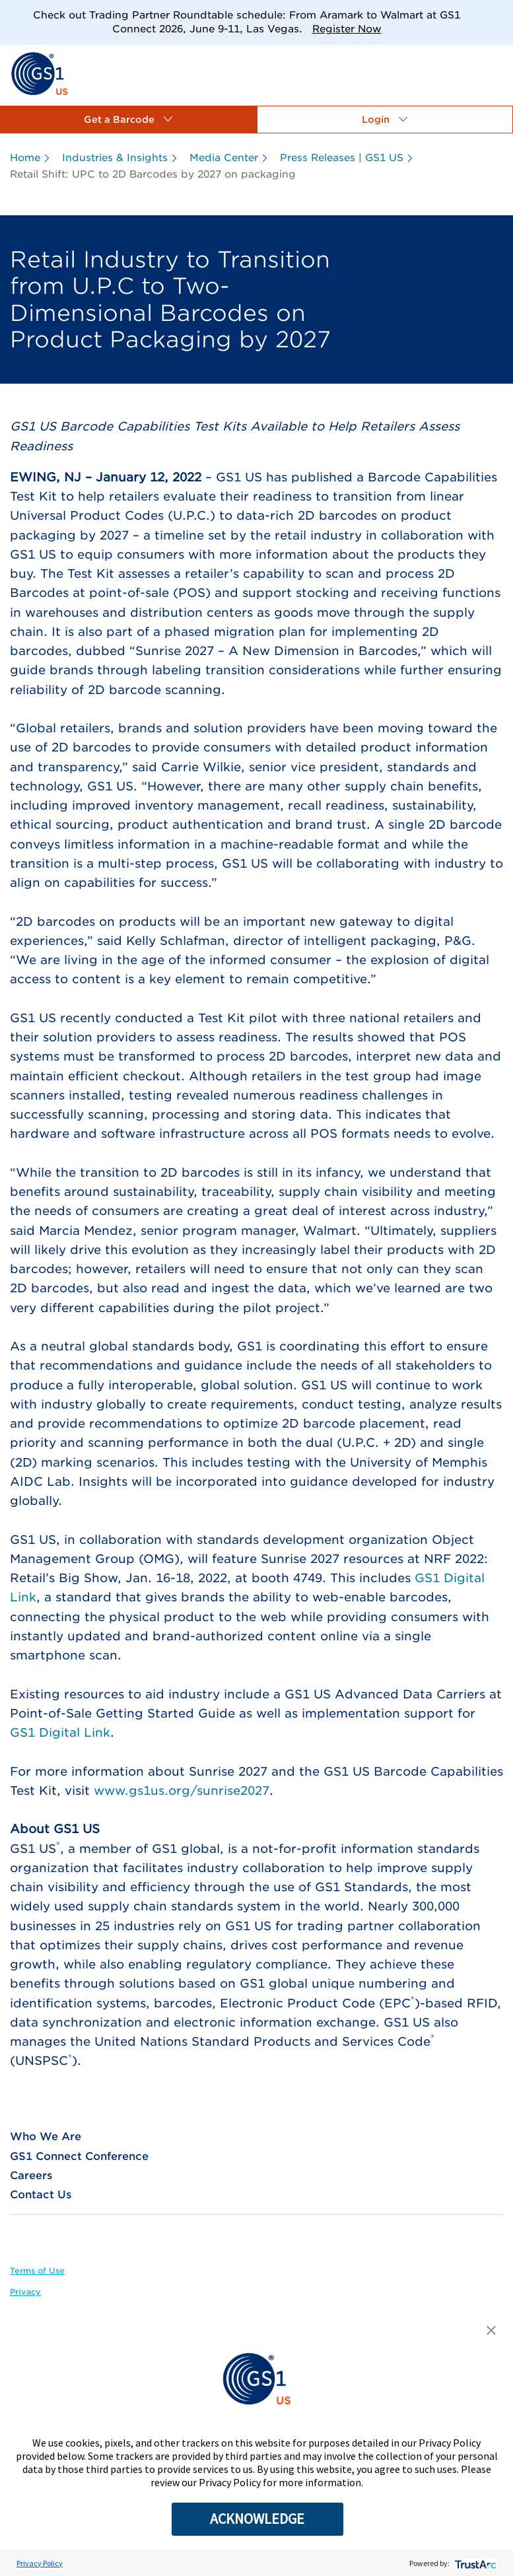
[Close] (498, 15)
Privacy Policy (40, 2563)
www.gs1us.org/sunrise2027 (181, 1790)
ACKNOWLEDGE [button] (257, 2518)
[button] (128, 119)
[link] (39, 73)
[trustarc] (474, 2563)
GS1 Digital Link (60, 1732)
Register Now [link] (347, 29)
